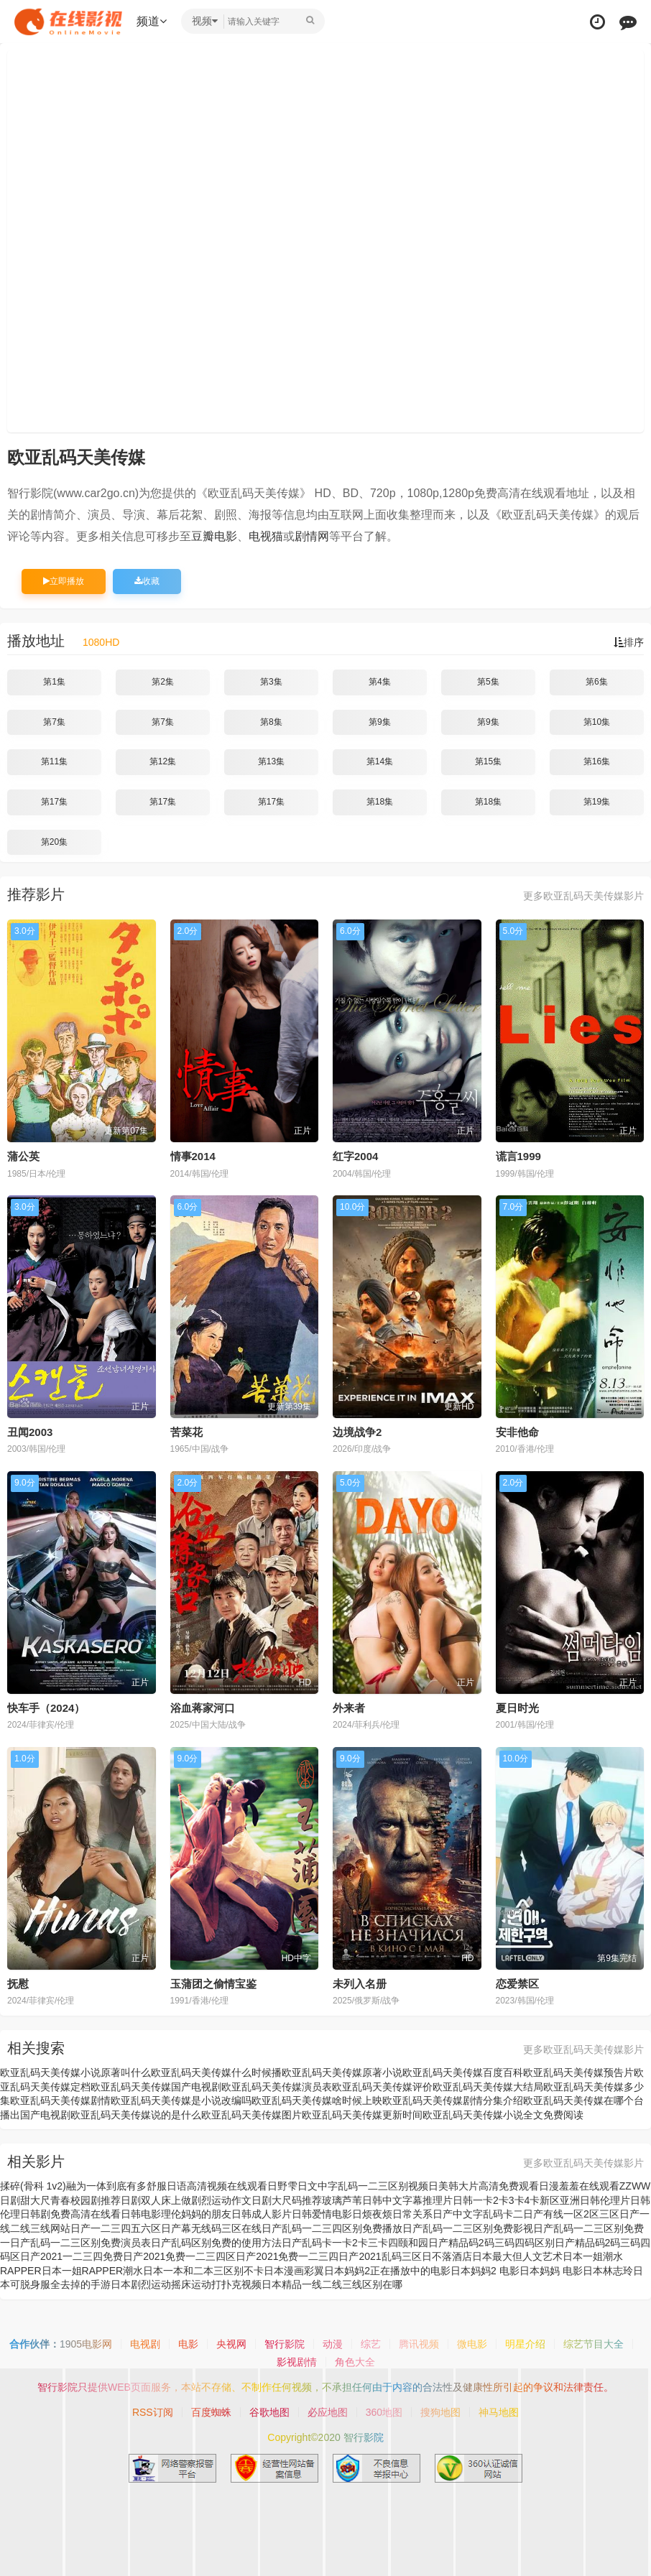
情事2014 (193, 1156)
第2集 (163, 682)
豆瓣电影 (214, 536)
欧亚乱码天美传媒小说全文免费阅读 (503, 2115)
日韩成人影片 (261, 2214)
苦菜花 (186, 1432)
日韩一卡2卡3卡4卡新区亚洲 (516, 2200)
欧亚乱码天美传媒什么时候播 (216, 2072)
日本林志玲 (608, 2270)
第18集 (379, 802)
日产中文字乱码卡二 (478, 2214)
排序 (629, 642)
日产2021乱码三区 (379, 2256)
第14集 (379, 761)
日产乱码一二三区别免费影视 (467, 2228)
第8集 (271, 722)
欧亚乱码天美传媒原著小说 (342, 2072)
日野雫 (282, 2186)
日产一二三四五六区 (115, 2228)
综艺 (371, 2344)
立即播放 (63, 581)
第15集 (488, 761)
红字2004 (355, 1156)
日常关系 (412, 2214)
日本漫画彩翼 (294, 2270)
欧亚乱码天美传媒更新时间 (362, 2115)
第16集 (596, 761)
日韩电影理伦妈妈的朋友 (176, 2214)
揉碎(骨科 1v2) (33, 2186)
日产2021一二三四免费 (71, 2256)
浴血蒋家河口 (202, 1708)
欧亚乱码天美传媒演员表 (276, 2087)
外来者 (349, 1708)
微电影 (472, 2344)
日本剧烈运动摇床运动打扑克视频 (186, 2284)
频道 (152, 21)
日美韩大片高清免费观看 (483, 2186)
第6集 (597, 682)
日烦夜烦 (372, 2214)
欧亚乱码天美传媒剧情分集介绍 (452, 2100)
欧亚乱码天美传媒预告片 (578, 2072)
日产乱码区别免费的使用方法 (216, 2242)
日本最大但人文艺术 (517, 2256)
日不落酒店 (447, 2256)
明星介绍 (525, 2344)
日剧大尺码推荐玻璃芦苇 (306, 2200)
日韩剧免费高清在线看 (70, 2214)
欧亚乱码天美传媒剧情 (60, 2100)
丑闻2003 (29, 1432)
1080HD (101, 642)
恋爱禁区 (517, 1984)
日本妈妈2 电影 (485, 2270)
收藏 (147, 581)
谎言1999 (518, 1156)
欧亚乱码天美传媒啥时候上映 (316, 2100)
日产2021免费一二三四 (287, 2256)
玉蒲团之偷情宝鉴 (213, 1984)
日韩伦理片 (605, 2200)
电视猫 (266, 536)
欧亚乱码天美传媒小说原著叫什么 (75, 2072)
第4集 (380, 682)
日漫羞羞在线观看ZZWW (595, 2186)
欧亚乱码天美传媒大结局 (488, 2087)
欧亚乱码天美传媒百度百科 (462, 2072)
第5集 (488, 682)
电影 (188, 2344)
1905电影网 (86, 2344)
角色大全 (355, 2362)
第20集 (54, 842)
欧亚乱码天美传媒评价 (382, 2087)
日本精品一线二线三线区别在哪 (332, 2284)
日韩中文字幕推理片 (407, 2200)
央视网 (231, 2344)
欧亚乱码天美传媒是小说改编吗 (181, 2100)
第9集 (380, 722)
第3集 (271, 682)
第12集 (162, 761)
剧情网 (312, 536)
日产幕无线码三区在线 (211, 2228)
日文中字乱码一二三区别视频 (362, 2186)
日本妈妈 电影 (551, 2270)
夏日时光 (517, 1708)
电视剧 (145, 2344)
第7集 (54, 722)
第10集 (596, 722)
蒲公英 (23, 1156)
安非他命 (517, 1432)
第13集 (271, 761)
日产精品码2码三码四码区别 (491, 2242)
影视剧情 (297, 2362)
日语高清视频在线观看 (217, 2186)
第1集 (54, 682)
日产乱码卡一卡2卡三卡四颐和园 (355, 2242)
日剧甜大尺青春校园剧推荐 (60, 2200)
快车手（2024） (46, 1708)
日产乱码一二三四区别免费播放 (332, 2228)
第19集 (596, 802)
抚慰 (18, 1984)
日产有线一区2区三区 (571, 2214)
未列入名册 (360, 1984)
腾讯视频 (419, 2344)
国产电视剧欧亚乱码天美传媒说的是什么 (110, 2115)
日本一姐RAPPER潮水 (93, 2270)
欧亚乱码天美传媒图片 (251, 2115)
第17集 (54, 802)
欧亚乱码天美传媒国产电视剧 (156, 2087)
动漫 (333, 2344)
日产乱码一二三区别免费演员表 (80, 2242)
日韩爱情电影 (322, 2214)
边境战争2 (357, 1432)
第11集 (54, 761)
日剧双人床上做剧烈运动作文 (186, 2200)
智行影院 (284, 2344)
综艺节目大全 (593, 2344)
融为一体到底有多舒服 (116, 2186)
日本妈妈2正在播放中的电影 (387, 2270)
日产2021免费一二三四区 (179, 2256)
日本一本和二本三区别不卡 (203, 2270)
